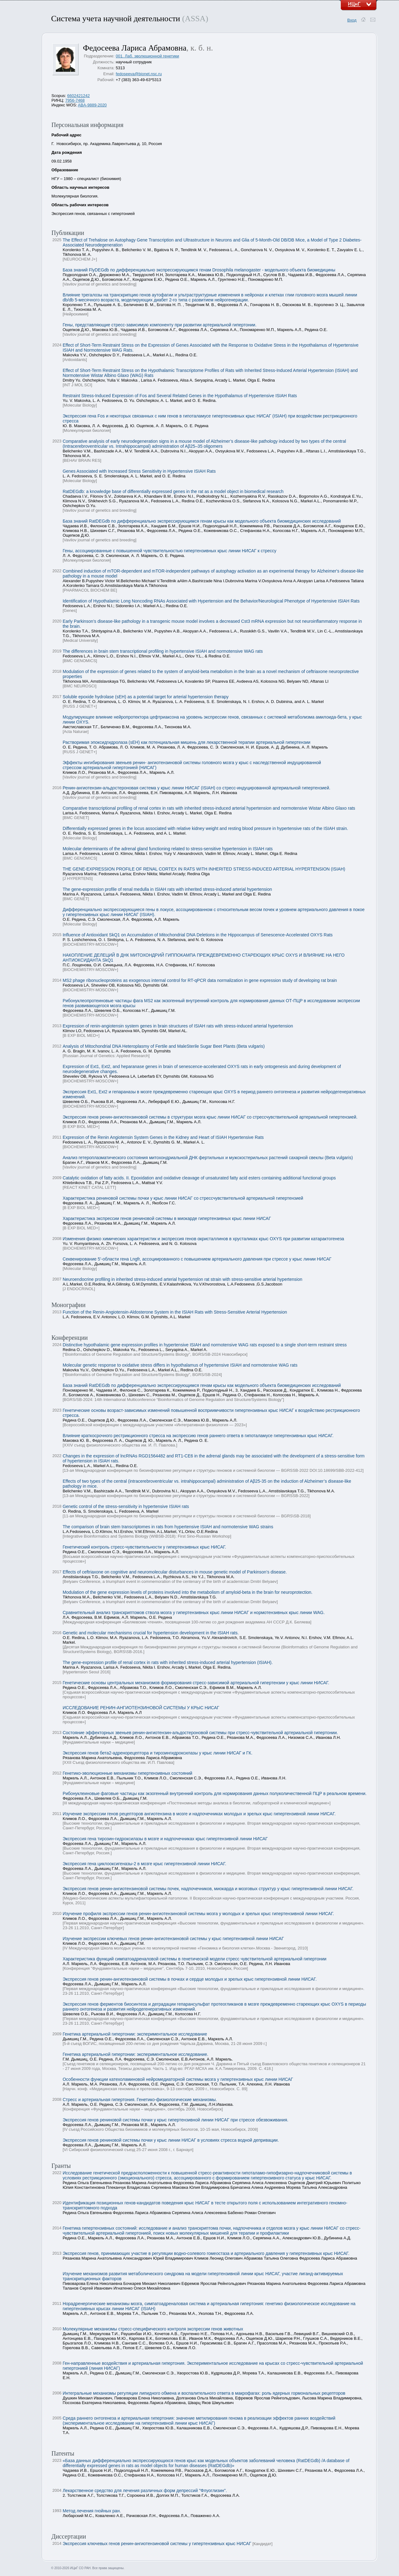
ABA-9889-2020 (92, 105)
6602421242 (78, 95)
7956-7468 (74, 100)
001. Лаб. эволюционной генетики (147, 56)
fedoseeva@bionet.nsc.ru (139, 73)
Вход (351, 20)
